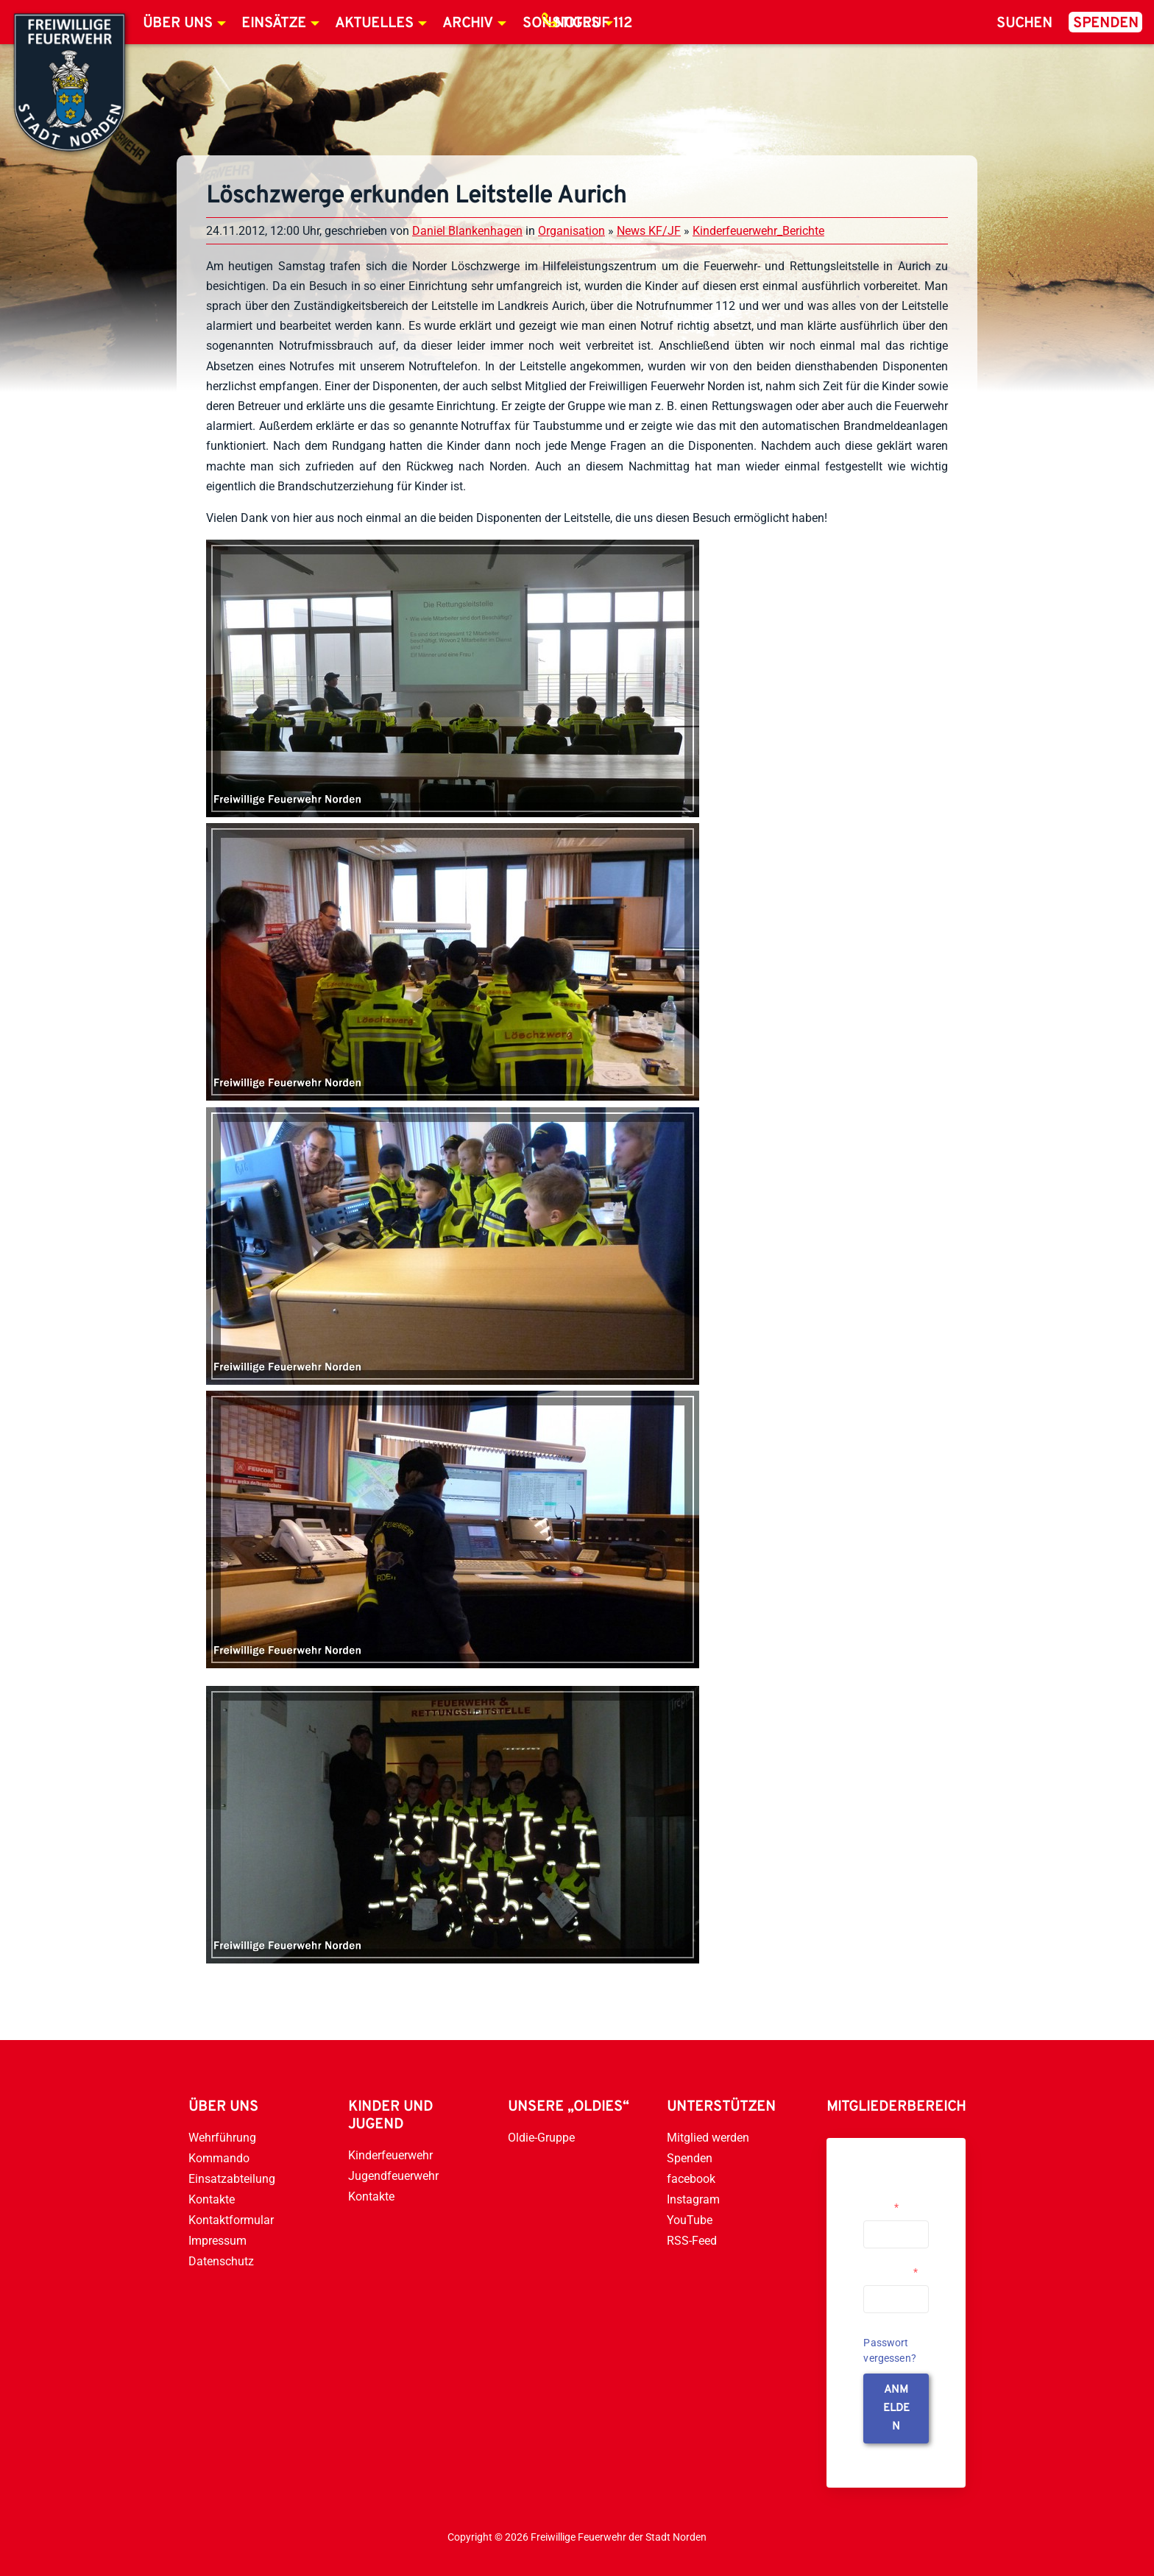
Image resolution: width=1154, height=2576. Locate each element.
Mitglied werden (708, 2138)
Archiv (467, 23)
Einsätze (273, 23)
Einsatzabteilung (231, 2179)
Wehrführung (222, 2138)
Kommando (218, 2158)
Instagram (693, 2199)
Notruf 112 (593, 23)
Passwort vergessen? (889, 2350)
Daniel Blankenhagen (467, 231)
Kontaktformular (231, 2220)
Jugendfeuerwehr (393, 2176)
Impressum (217, 2241)
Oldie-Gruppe (541, 2138)
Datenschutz (221, 2261)
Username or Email (892, 2201)
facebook (691, 2179)
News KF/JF (649, 231)
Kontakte (211, 2199)
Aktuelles (374, 23)
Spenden (1106, 23)
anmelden (896, 2408)
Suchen (1024, 23)
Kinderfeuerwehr (390, 2155)
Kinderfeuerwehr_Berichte (758, 231)
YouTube (689, 2220)
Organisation (571, 231)
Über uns (178, 23)
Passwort (890, 2272)
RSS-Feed (692, 2241)
